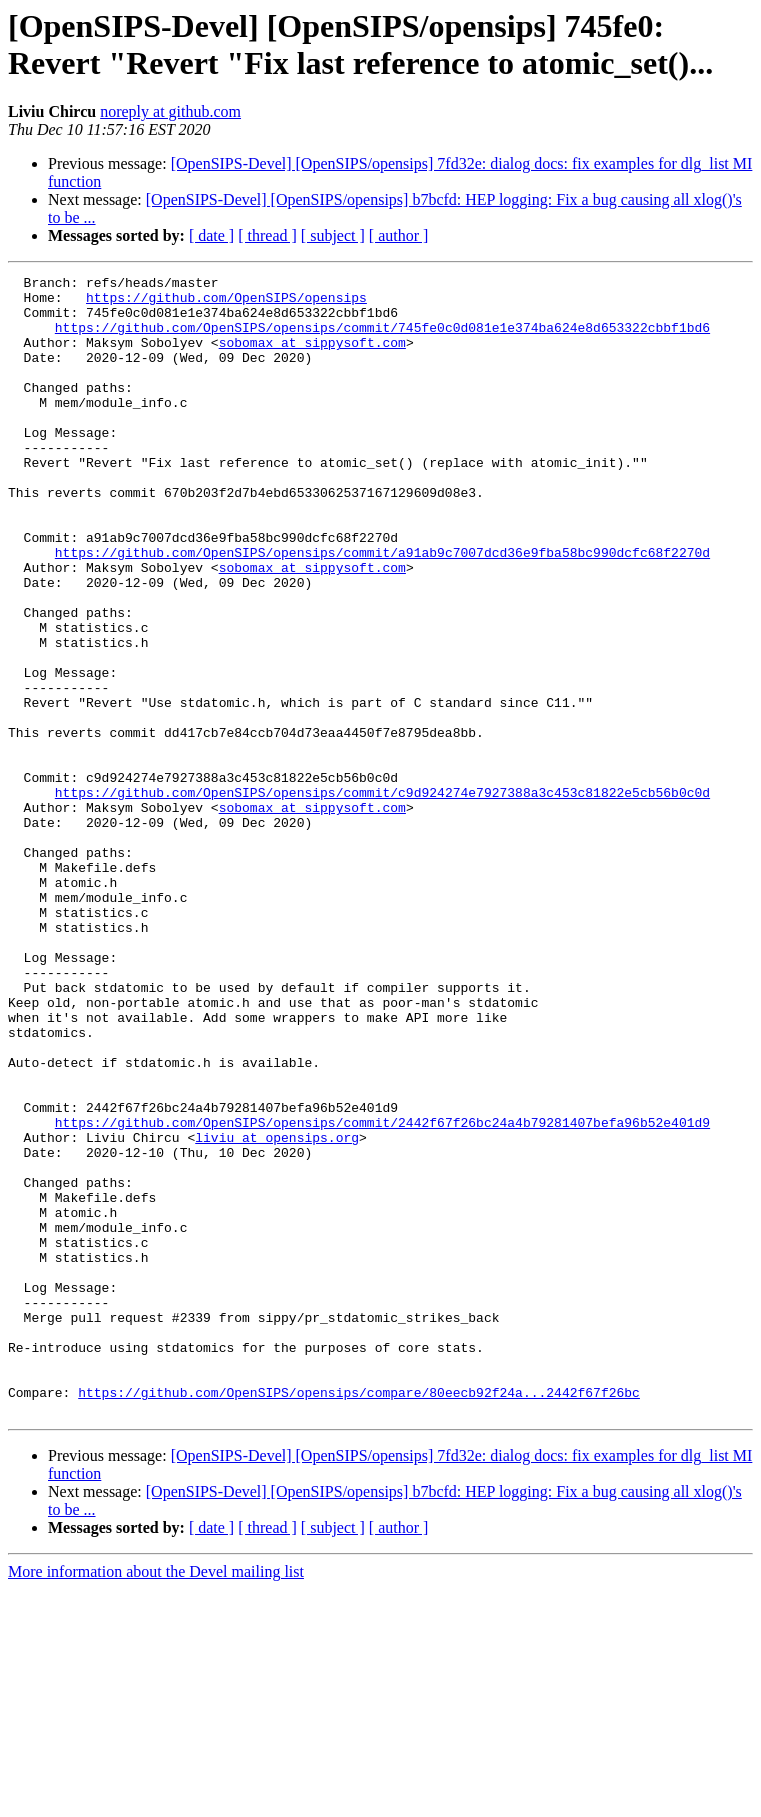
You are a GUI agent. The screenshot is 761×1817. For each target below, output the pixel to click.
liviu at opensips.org (277, 1311)
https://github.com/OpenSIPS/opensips (226, 303)
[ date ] (211, 235)
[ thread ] (267, 235)
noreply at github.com (170, 111)
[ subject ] (333, 235)
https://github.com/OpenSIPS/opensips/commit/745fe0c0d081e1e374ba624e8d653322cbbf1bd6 (382, 339)
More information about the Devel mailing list (156, 1799)
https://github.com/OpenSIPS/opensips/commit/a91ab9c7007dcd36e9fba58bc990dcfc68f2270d (382, 609)
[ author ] (399, 235)
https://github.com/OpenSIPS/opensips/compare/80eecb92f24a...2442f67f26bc (359, 1617)
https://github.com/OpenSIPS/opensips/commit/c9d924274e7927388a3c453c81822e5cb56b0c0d (382, 897)
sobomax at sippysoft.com (312, 357)
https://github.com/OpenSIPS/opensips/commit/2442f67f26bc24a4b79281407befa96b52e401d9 (382, 1293)
